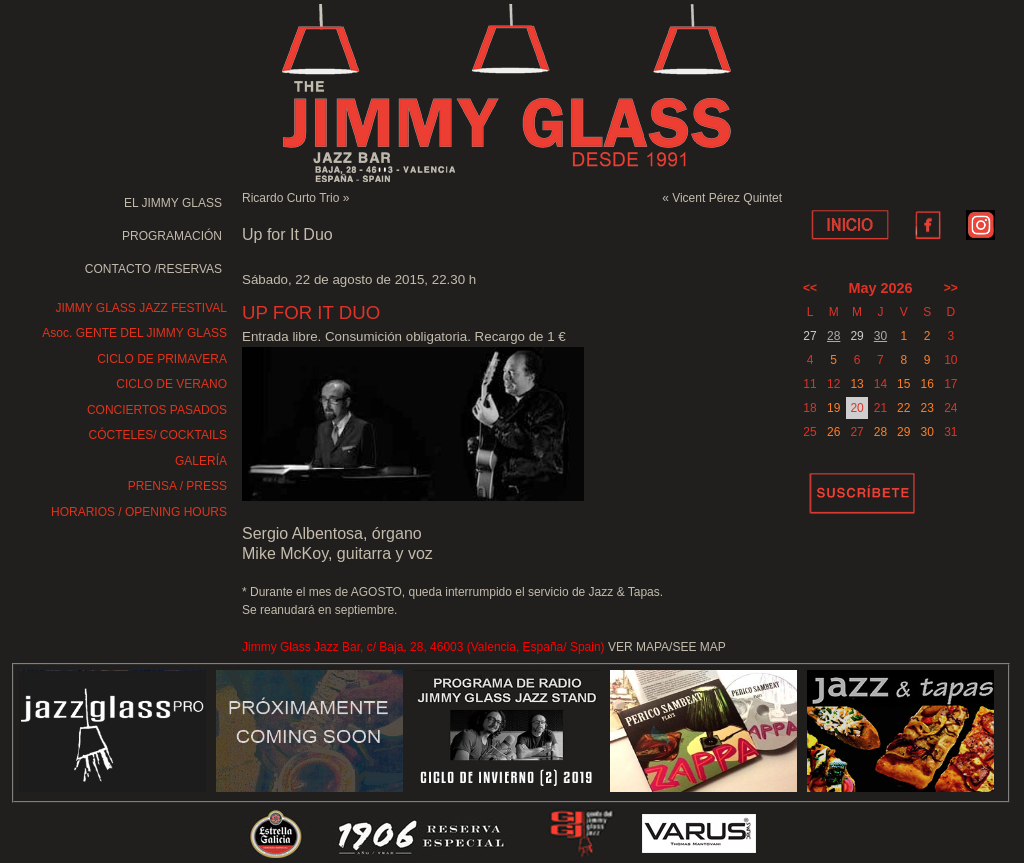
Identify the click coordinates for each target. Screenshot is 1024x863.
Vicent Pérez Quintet (727, 198)
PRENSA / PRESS (177, 486)
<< (810, 288)
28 (833, 336)
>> (951, 288)
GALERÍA (201, 461)
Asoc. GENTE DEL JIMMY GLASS (134, 333)
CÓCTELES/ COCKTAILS (158, 435)
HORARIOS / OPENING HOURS (139, 512)
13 (856, 384)
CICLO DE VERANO (171, 384)
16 (926, 384)
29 (903, 432)
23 (926, 408)
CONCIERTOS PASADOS (157, 410)
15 (903, 384)
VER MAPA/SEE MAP (667, 647)
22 (903, 408)
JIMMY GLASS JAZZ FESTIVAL (141, 308)
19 (833, 408)
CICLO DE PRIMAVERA (162, 359)
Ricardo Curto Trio (290, 198)
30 (880, 336)
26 (833, 432)
